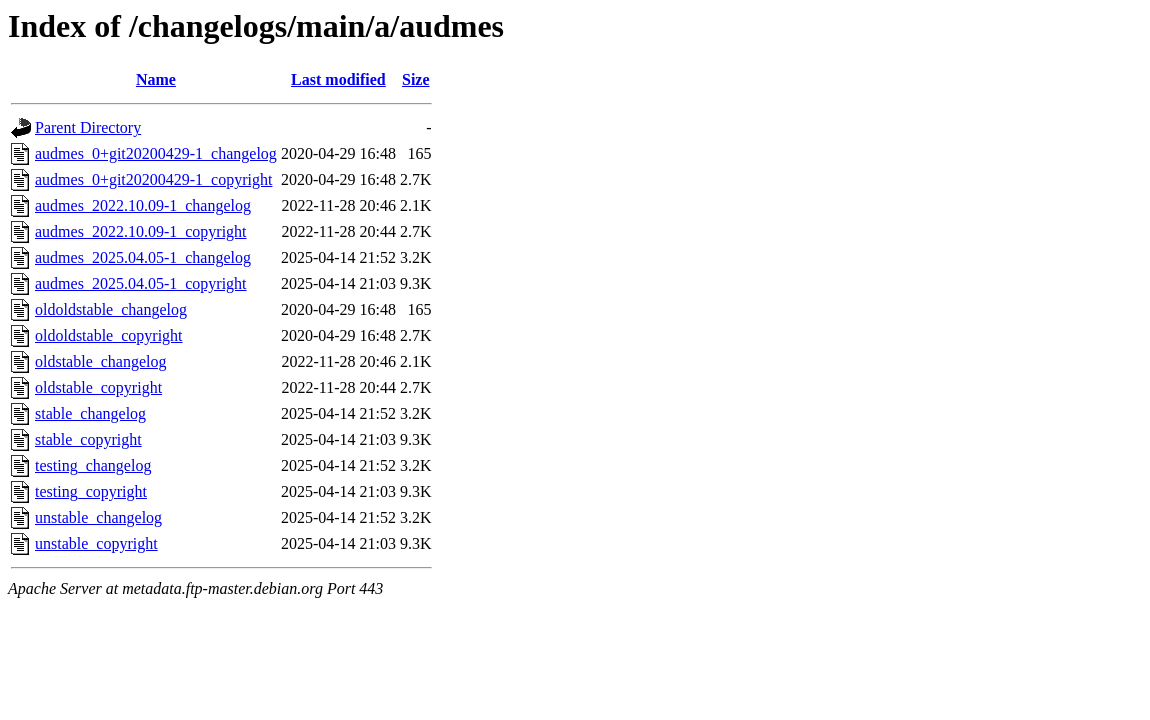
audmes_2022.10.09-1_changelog (143, 205)
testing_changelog (93, 465)
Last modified (338, 79)
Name (156, 79)
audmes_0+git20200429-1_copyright (153, 179)
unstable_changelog (98, 517)
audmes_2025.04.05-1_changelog (143, 257)
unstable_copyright (96, 543)
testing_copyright (91, 491)
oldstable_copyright (98, 387)
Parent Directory (88, 127)
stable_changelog (90, 413)
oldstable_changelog (101, 361)
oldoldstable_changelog (111, 309)
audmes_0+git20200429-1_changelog (156, 153)
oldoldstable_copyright (109, 335)
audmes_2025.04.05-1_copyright (141, 283)
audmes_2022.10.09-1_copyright (141, 231)
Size (416, 79)
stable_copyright (88, 439)
